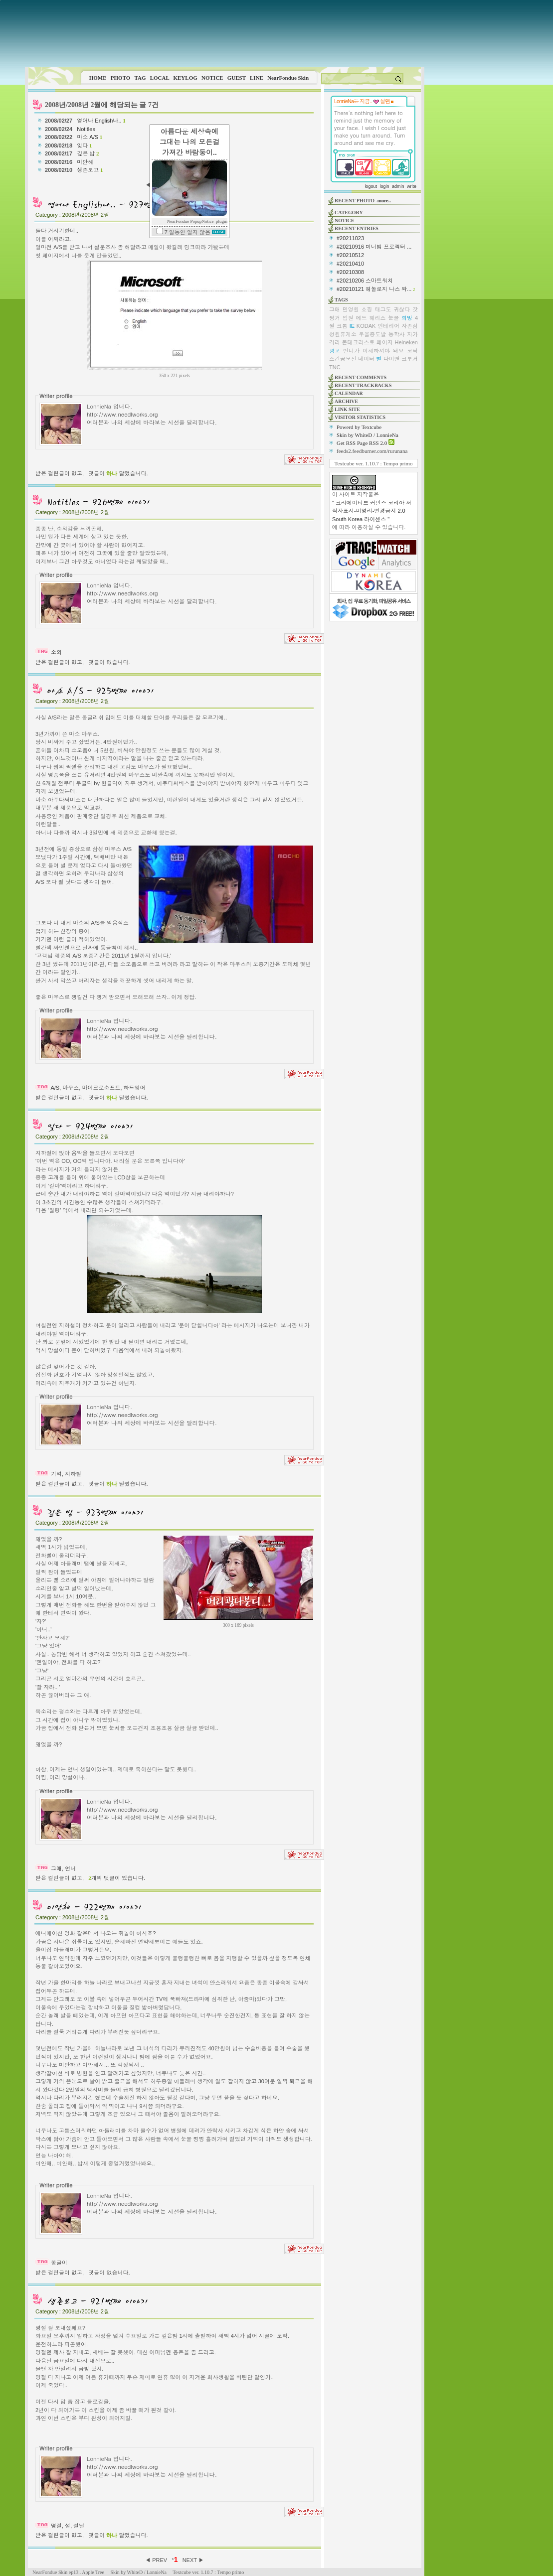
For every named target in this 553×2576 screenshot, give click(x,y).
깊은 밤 (88, 153)
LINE (256, 78)
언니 (70, 1868)
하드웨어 (135, 1088)
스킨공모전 (343, 359)
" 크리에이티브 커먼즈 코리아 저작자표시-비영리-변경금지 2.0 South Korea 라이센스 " (371, 511)
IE (352, 326)
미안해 (86, 162)
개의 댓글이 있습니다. (116, 1878)
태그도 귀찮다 (392, 309)
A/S (54, 1088)
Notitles (86, 129)
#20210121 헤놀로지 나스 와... (374, 289)
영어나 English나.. (101, 121)
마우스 (70, 1088)
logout (371, 186)
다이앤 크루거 (400, 359)
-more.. (382, 200)
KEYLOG (185, 78)
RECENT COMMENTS (360, 377)
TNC (335, 367)
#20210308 (350, 272)
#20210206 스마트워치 (365, 281)
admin (398, 186)
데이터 (366, 359)
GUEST (236, 78)
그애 (56, 1868)
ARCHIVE (346, 401)
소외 (56, 652)
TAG (140, 78)
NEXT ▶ (193, 2560)
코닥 (412, 351)
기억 (56, 1474)
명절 (56, 2526)
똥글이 (59, 2263)
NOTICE (212, 78)
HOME (98, 78)
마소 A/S (89, 137)
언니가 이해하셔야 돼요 (373, 351)
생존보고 (90, 170)
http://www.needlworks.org (122, 414)
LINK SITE (347, 409)
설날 (78, 2526)
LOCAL (160, 78)
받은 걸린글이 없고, (59, 473)
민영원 (351, 309)
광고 (334, 351)
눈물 (393, 318)
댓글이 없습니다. (109, 662)
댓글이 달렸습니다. (118, 473)
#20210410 (350, 264)
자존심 (409, 326)
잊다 (84, 145)
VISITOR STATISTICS (360, 417)
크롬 (342, 326)
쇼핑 (367, 309)
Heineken (406, 342)
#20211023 (350, 238)
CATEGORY (349, 212)
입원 (348, 318)
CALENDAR (349, 393)
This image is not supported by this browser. (224, 33)
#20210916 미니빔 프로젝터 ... (374, 247)
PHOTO (121, 78)
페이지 (384, 342)
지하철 (73, 1474)
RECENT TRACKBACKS (363, 385)
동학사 (396, 334)
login (384, 186)
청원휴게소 (343, 334)
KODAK (366, 326)
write (411, 186)
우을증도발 (372, 334)
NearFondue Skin (288, 78)
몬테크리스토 (358, 342)
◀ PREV (157, 2560)
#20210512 (350, 255)
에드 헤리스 (371, 318)
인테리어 (388, 326)
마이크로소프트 (101, 1088)
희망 (406, 318)
